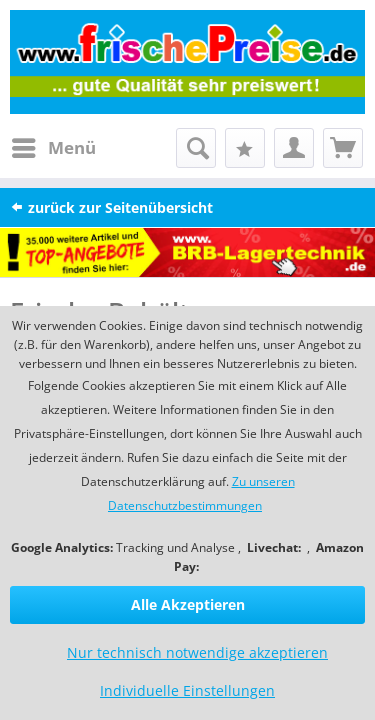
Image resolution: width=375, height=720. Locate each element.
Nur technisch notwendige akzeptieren (197, 652)
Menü (54, 145)
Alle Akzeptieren (188, 604)
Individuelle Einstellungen (187, 690)
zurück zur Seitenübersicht (111, 207)
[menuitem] (53, 148)
